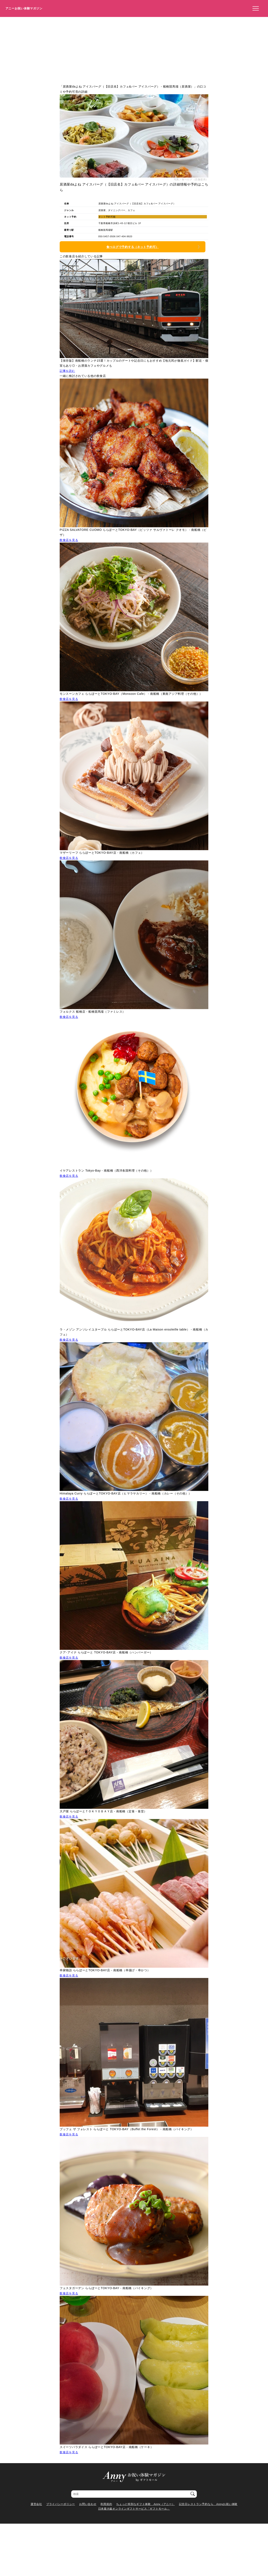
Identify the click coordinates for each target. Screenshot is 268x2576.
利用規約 (106, 2504)
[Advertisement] (134, 48)
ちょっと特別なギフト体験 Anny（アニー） (145, 2504)
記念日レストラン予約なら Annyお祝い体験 (208, 2504)
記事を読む (67, 371)
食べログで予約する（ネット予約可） (132, 247)
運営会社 (36, 2504)
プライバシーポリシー (60, 2504)
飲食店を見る (69, 540)
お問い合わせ (87, 2504)
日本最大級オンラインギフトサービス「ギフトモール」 (134, 2508)
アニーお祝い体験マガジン (24, 8)
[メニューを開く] (254, 8)
